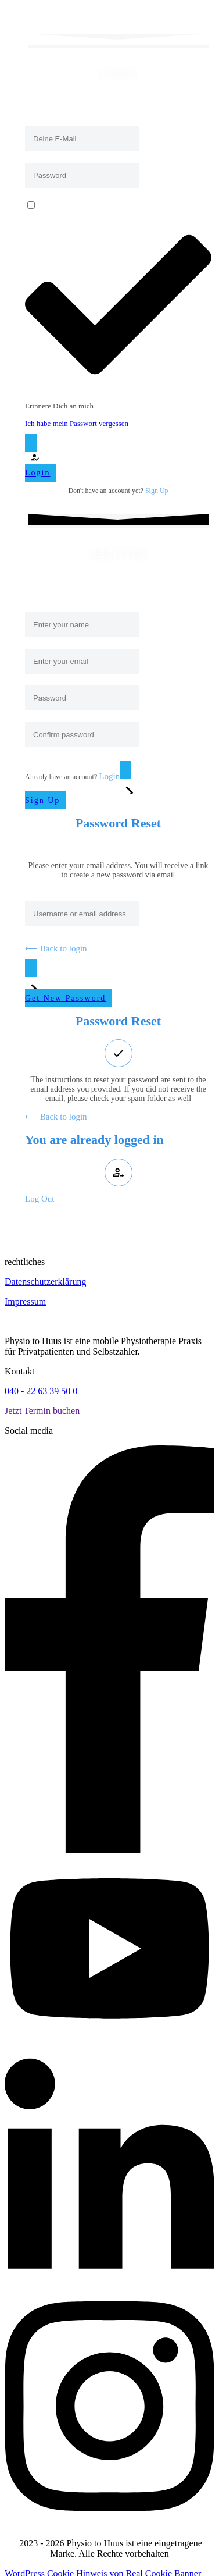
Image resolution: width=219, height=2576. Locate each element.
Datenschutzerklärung (45, 1282)
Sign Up (156, 490)
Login (109, 776)
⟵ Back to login (56, 948)
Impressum (25, 1301)
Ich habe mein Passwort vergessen (76, 423)
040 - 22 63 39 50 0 (41, 1391)
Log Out (39, 1198)
